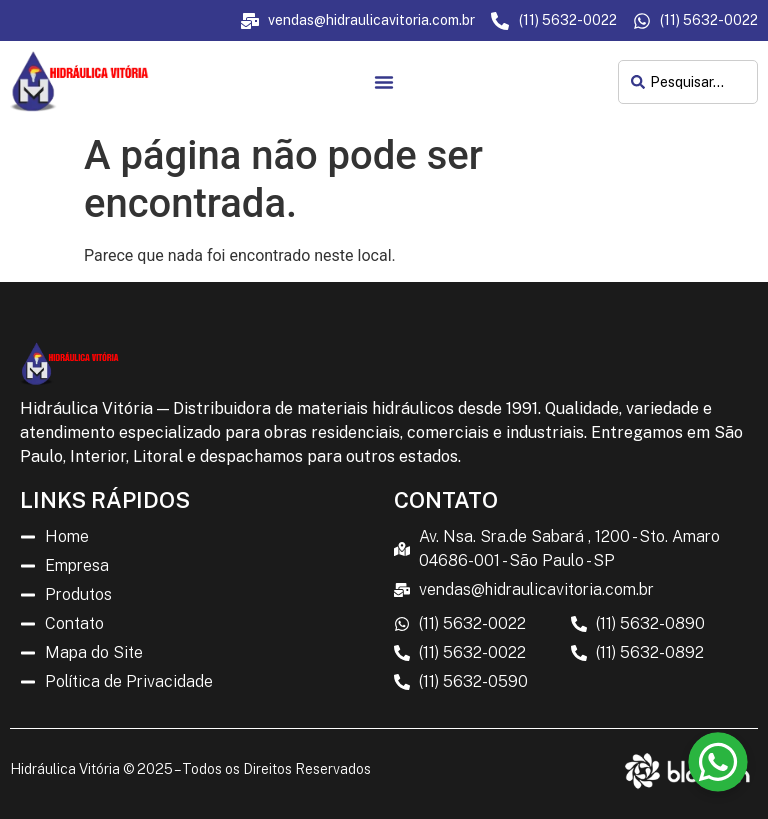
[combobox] (688, 82)
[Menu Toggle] (384, 82)
